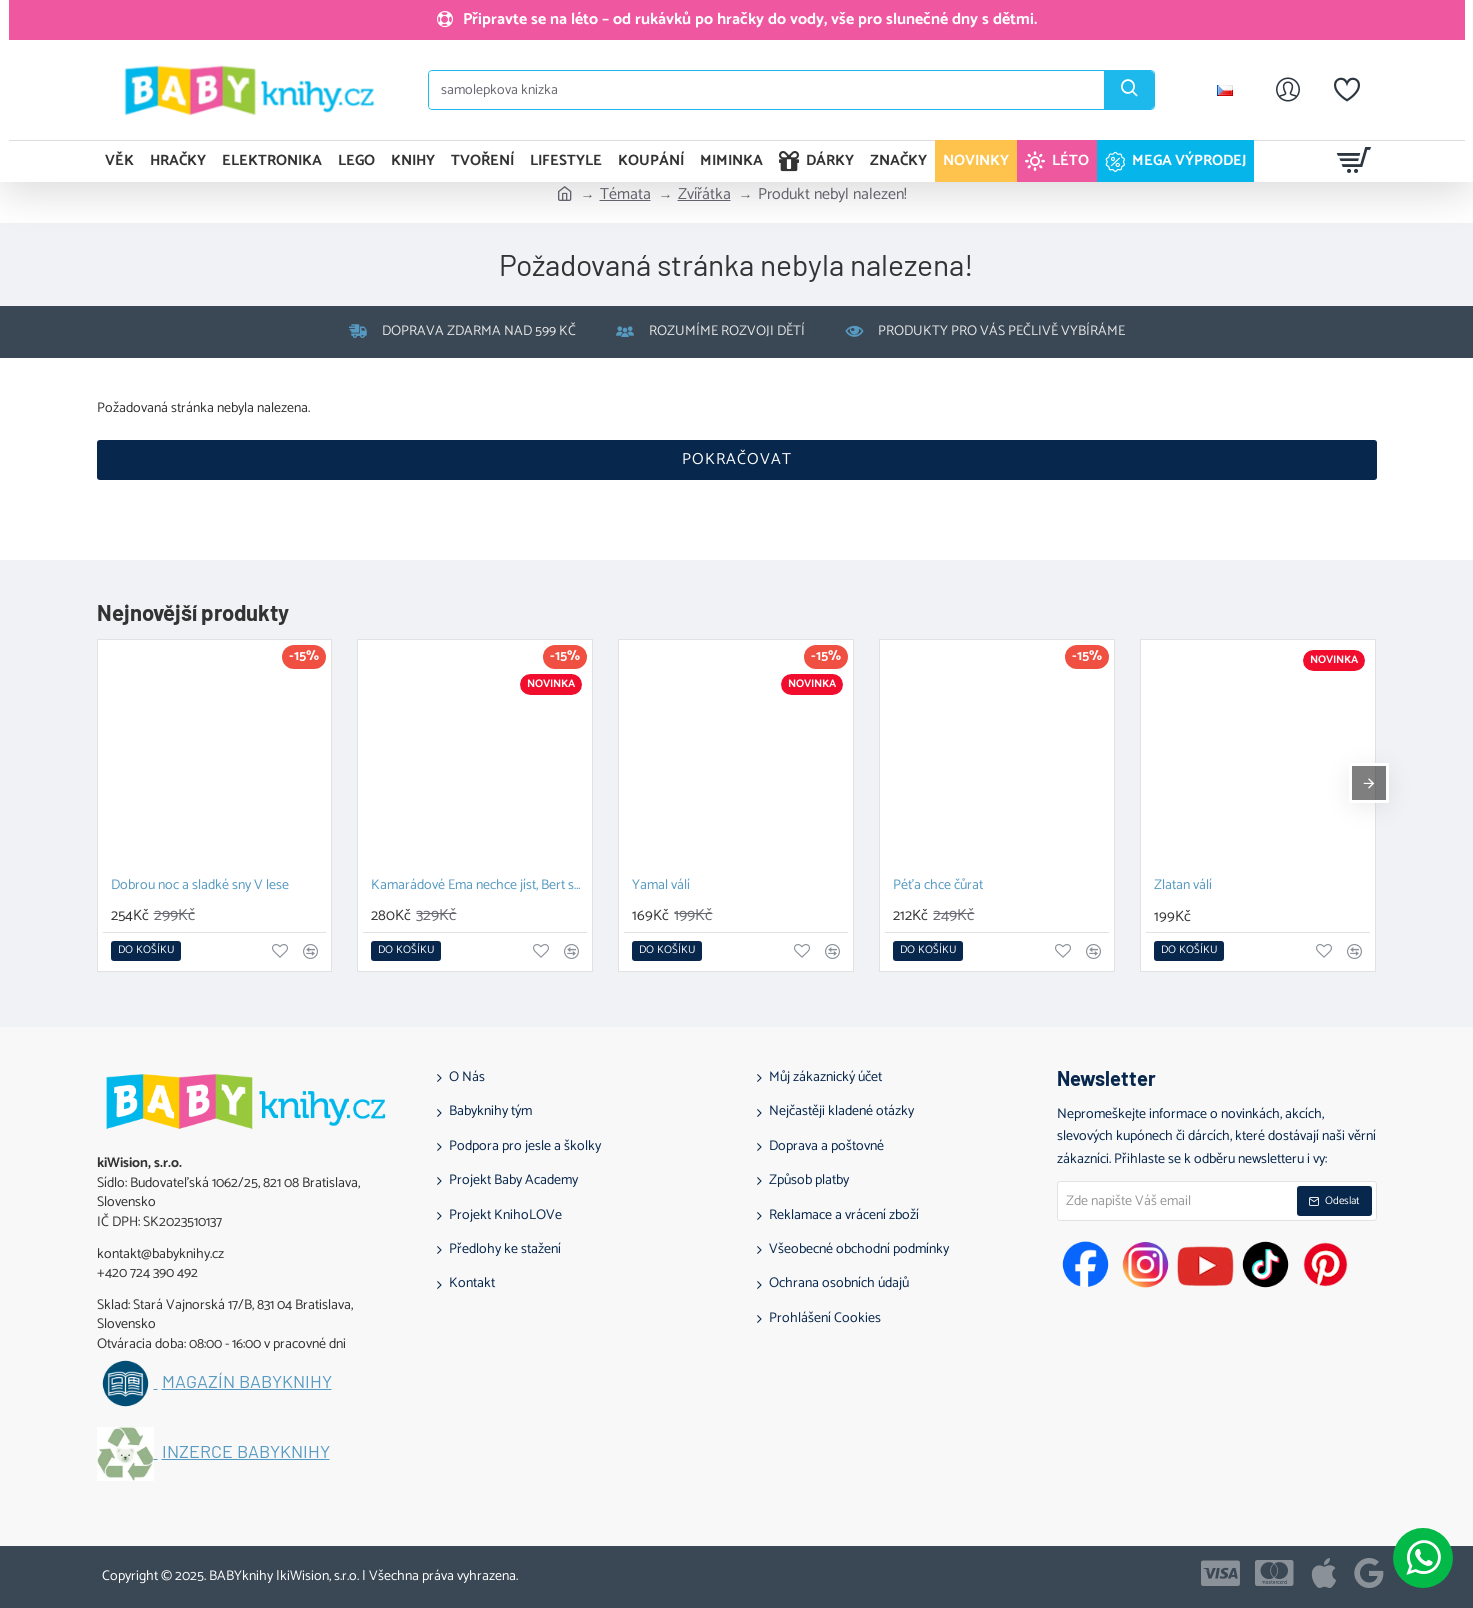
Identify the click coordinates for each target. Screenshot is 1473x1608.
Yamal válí (661, 886)
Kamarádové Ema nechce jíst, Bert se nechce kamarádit (479, 886)
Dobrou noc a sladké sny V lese (200, 886)
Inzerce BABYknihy (246, 1452)
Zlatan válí (1183, 886)
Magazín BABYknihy (247, 1382)
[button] (146, 951)
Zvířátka (704, 195)
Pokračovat (737, 459)
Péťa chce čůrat (938, 886)
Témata (625, 195)
